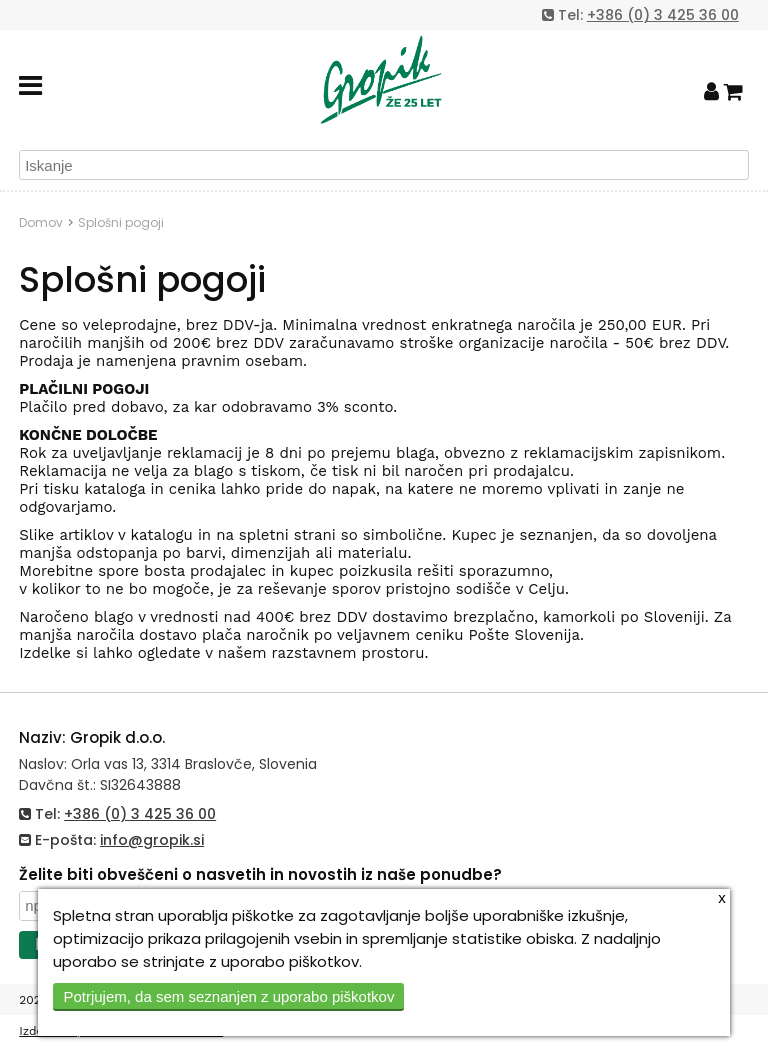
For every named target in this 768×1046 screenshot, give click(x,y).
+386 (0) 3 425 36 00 (663, 15)
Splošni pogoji (121, 222)
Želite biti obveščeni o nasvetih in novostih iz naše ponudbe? (260, 874)
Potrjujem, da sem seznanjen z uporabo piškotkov (228, 996)
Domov (41, 222)
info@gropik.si (152, 840)
